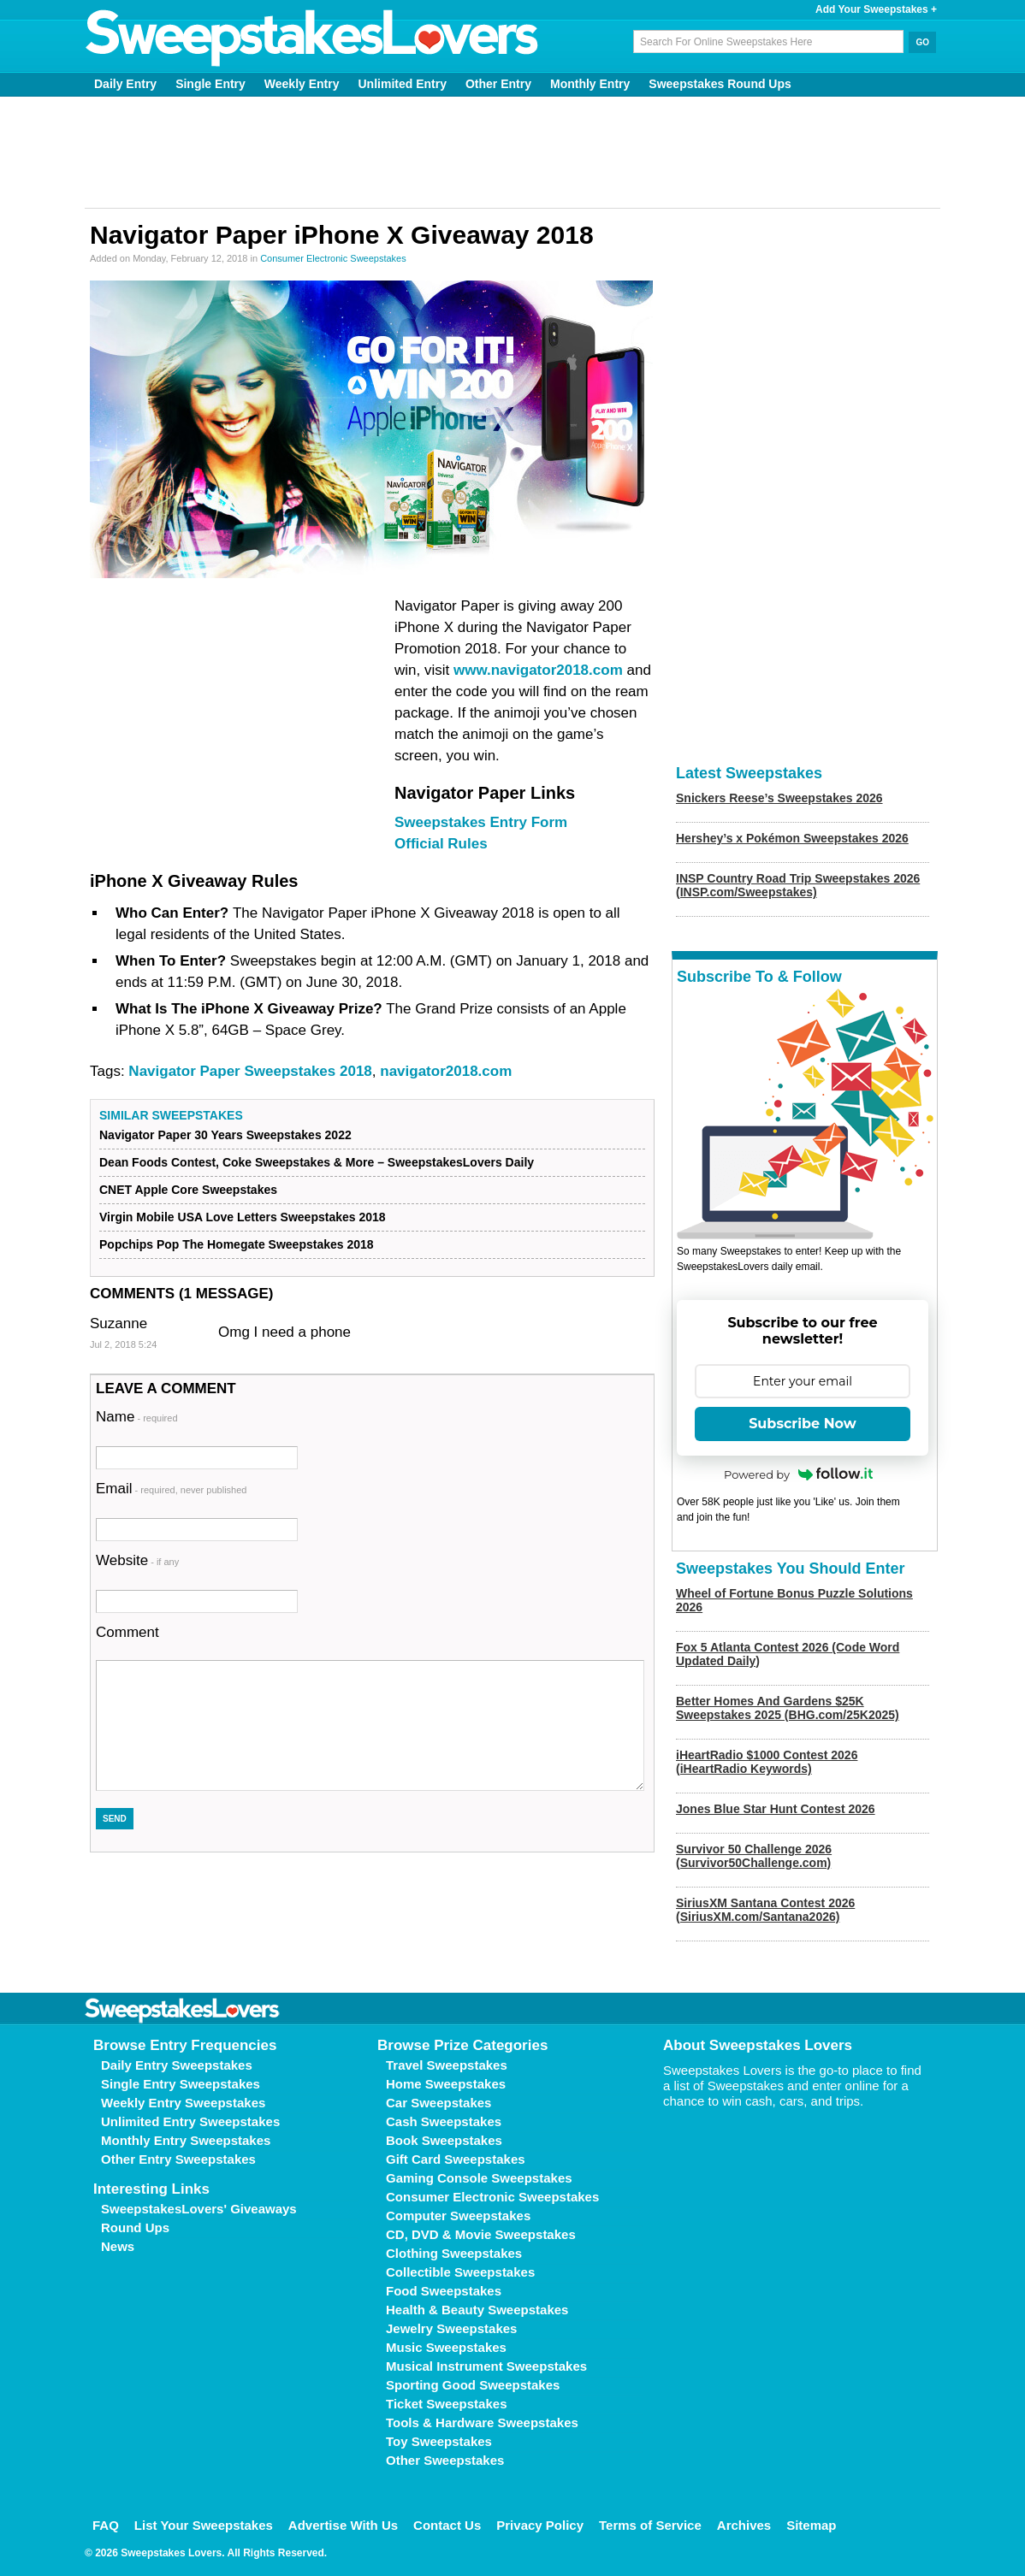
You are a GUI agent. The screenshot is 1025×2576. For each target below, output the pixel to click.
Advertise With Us (343, 2525)
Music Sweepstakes (446, 2347)
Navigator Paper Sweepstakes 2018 (249, 1071)
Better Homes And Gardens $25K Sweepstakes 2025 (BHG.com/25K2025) (787, 1708)
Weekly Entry (302, 84)
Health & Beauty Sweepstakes (477, 2309)
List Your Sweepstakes (203, 2525)
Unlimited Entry (402, 84)
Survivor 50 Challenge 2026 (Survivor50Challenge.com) (754, 1856)
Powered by (798, 1474)
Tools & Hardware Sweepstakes (482, 2422)
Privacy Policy (540, 2525)
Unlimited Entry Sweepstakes (190, 2121)
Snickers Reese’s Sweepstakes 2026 (779, 798)
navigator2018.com (446, 1071)
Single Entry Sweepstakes (180, 2084)
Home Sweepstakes (446, 2084)
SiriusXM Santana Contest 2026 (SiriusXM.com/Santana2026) (765, 1909)
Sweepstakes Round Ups (720, 84)
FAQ (105, 2525)
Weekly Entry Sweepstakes (183, 2102)
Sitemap (811, 2525)
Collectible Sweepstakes (460, 2272)
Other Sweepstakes (445, 2460)
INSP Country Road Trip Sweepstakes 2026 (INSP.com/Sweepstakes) (798, 885)
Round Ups (135, 2227)
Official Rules (441, 844)
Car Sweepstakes (438, 2102)
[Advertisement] (512, 152)
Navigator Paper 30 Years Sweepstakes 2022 (225, 1135)
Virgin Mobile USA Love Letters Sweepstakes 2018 (242, 1217)
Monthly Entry (590, 84)
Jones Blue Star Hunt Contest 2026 (775, 1809)
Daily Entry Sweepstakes (176, 2065)
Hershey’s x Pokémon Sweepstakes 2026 (792, 838)
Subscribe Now (802, 1423)
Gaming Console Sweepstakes (479, 2178)
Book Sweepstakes (444, 2140)
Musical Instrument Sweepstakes (486, 2366)
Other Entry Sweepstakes (178, 2159)
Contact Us (447, 2525)
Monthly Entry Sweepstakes (185, 2140)
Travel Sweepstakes (446, 2065)
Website (137, 1560)
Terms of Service (650, 2525)
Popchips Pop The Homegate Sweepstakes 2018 (236, 1244)
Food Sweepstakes (443, 2291)
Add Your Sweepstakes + (876, 9)
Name (137, 1417)
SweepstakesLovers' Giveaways (199, 2208)
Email (171, 1488)
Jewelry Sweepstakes (451, 2328)
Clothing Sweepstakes (454, 2253)
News (117, 2246)
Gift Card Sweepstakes (455, 2159)
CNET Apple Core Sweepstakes (188, 1189)
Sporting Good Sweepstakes (473, 2385)
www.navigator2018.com (538, 670)
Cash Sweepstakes (443, 2121)
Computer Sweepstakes (458, 2215)
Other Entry (498, 84)
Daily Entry (125, 84)
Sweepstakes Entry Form (480, 822)
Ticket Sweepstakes (446, 2403)
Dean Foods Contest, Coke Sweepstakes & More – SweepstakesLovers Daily (316, 1162)
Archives (744, 2525)
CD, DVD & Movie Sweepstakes (481, 2234)
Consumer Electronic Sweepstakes (333, 258)
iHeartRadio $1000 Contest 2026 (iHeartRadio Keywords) (766, 1761)
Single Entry (210, 84)
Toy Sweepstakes (439, 2441)
